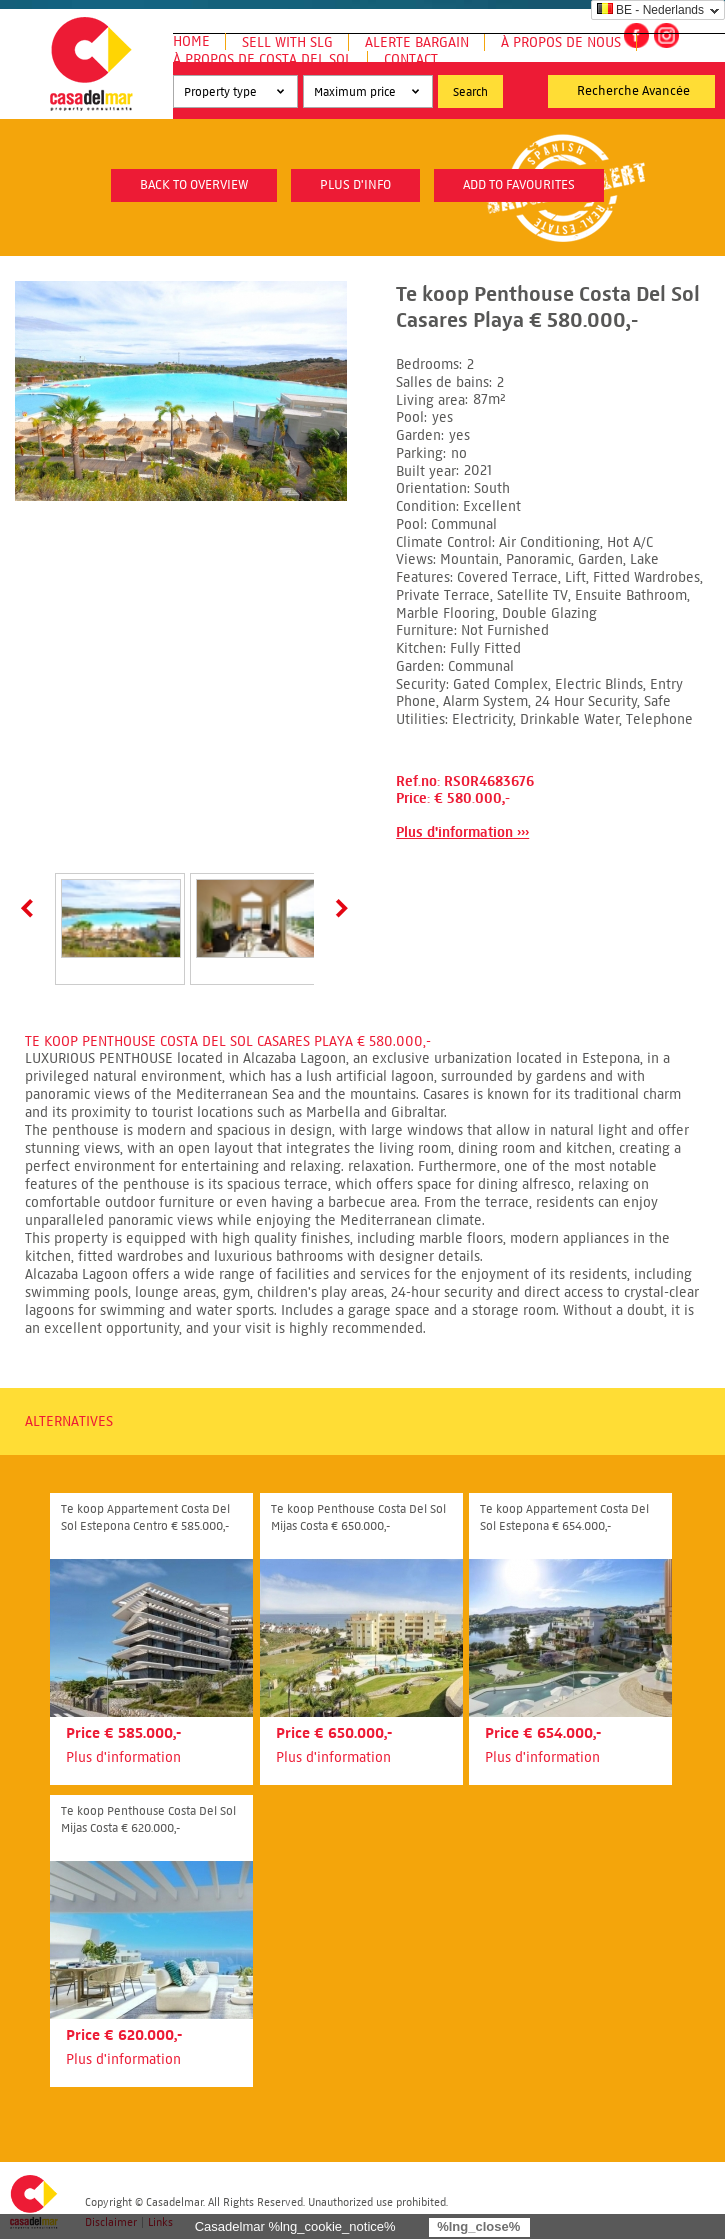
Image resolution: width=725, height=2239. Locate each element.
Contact (411, 59)
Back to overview (194, 185)
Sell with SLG (287, 42)
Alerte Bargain (417, 42)
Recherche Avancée (633, 91)
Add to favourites (519, 185)
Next (338, 908)
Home (191, 41)
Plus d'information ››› (462, 832)
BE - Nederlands (650, 10)
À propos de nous (561, 42)
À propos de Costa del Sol (262, 59)
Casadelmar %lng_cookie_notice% (295, 2226)
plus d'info (355, 185)
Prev (31, 908)
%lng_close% (478, 2226)
